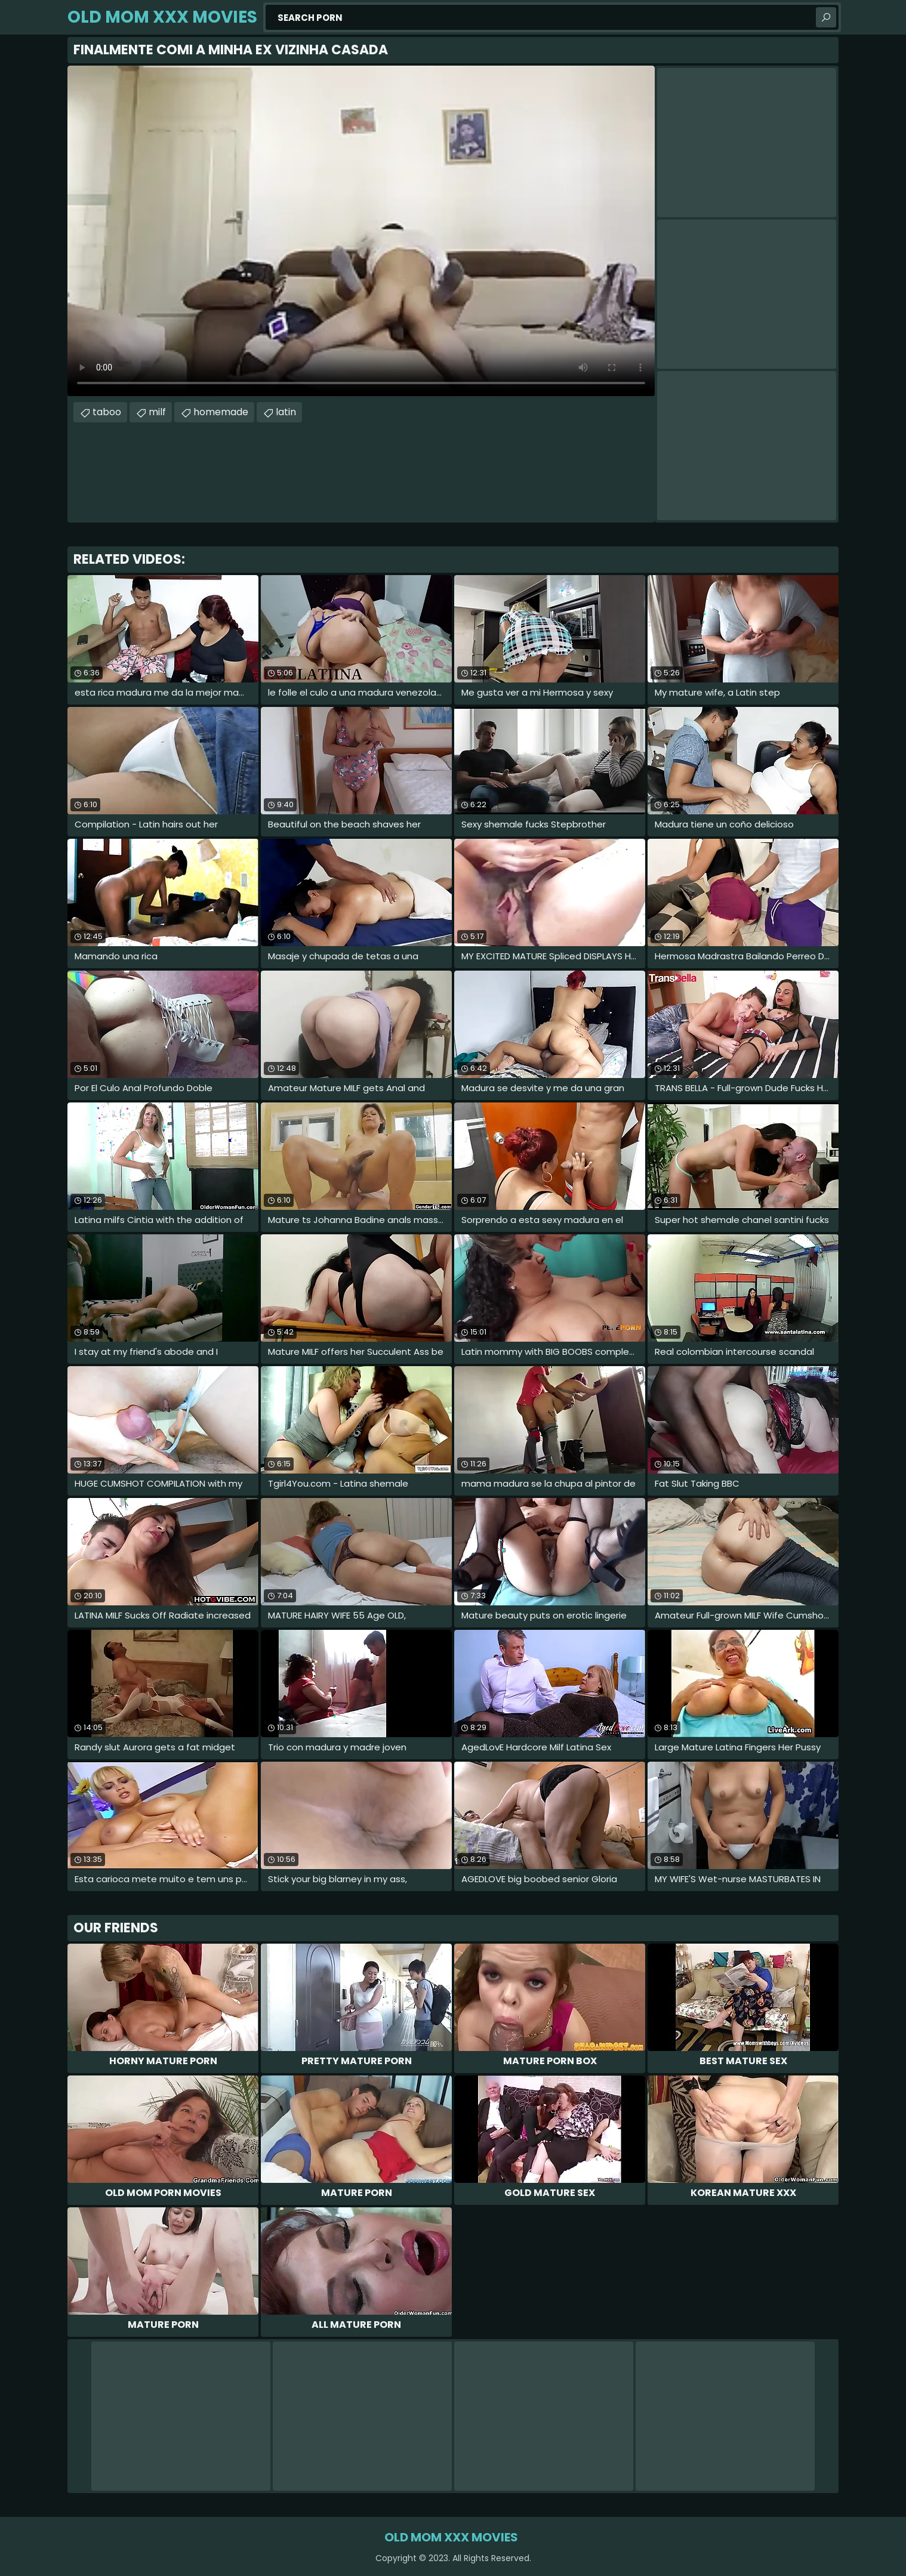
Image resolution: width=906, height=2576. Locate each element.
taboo (107, 412)
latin (286, 412)
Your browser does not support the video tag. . (361, 231)
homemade (220, 412)
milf (157, 412)
